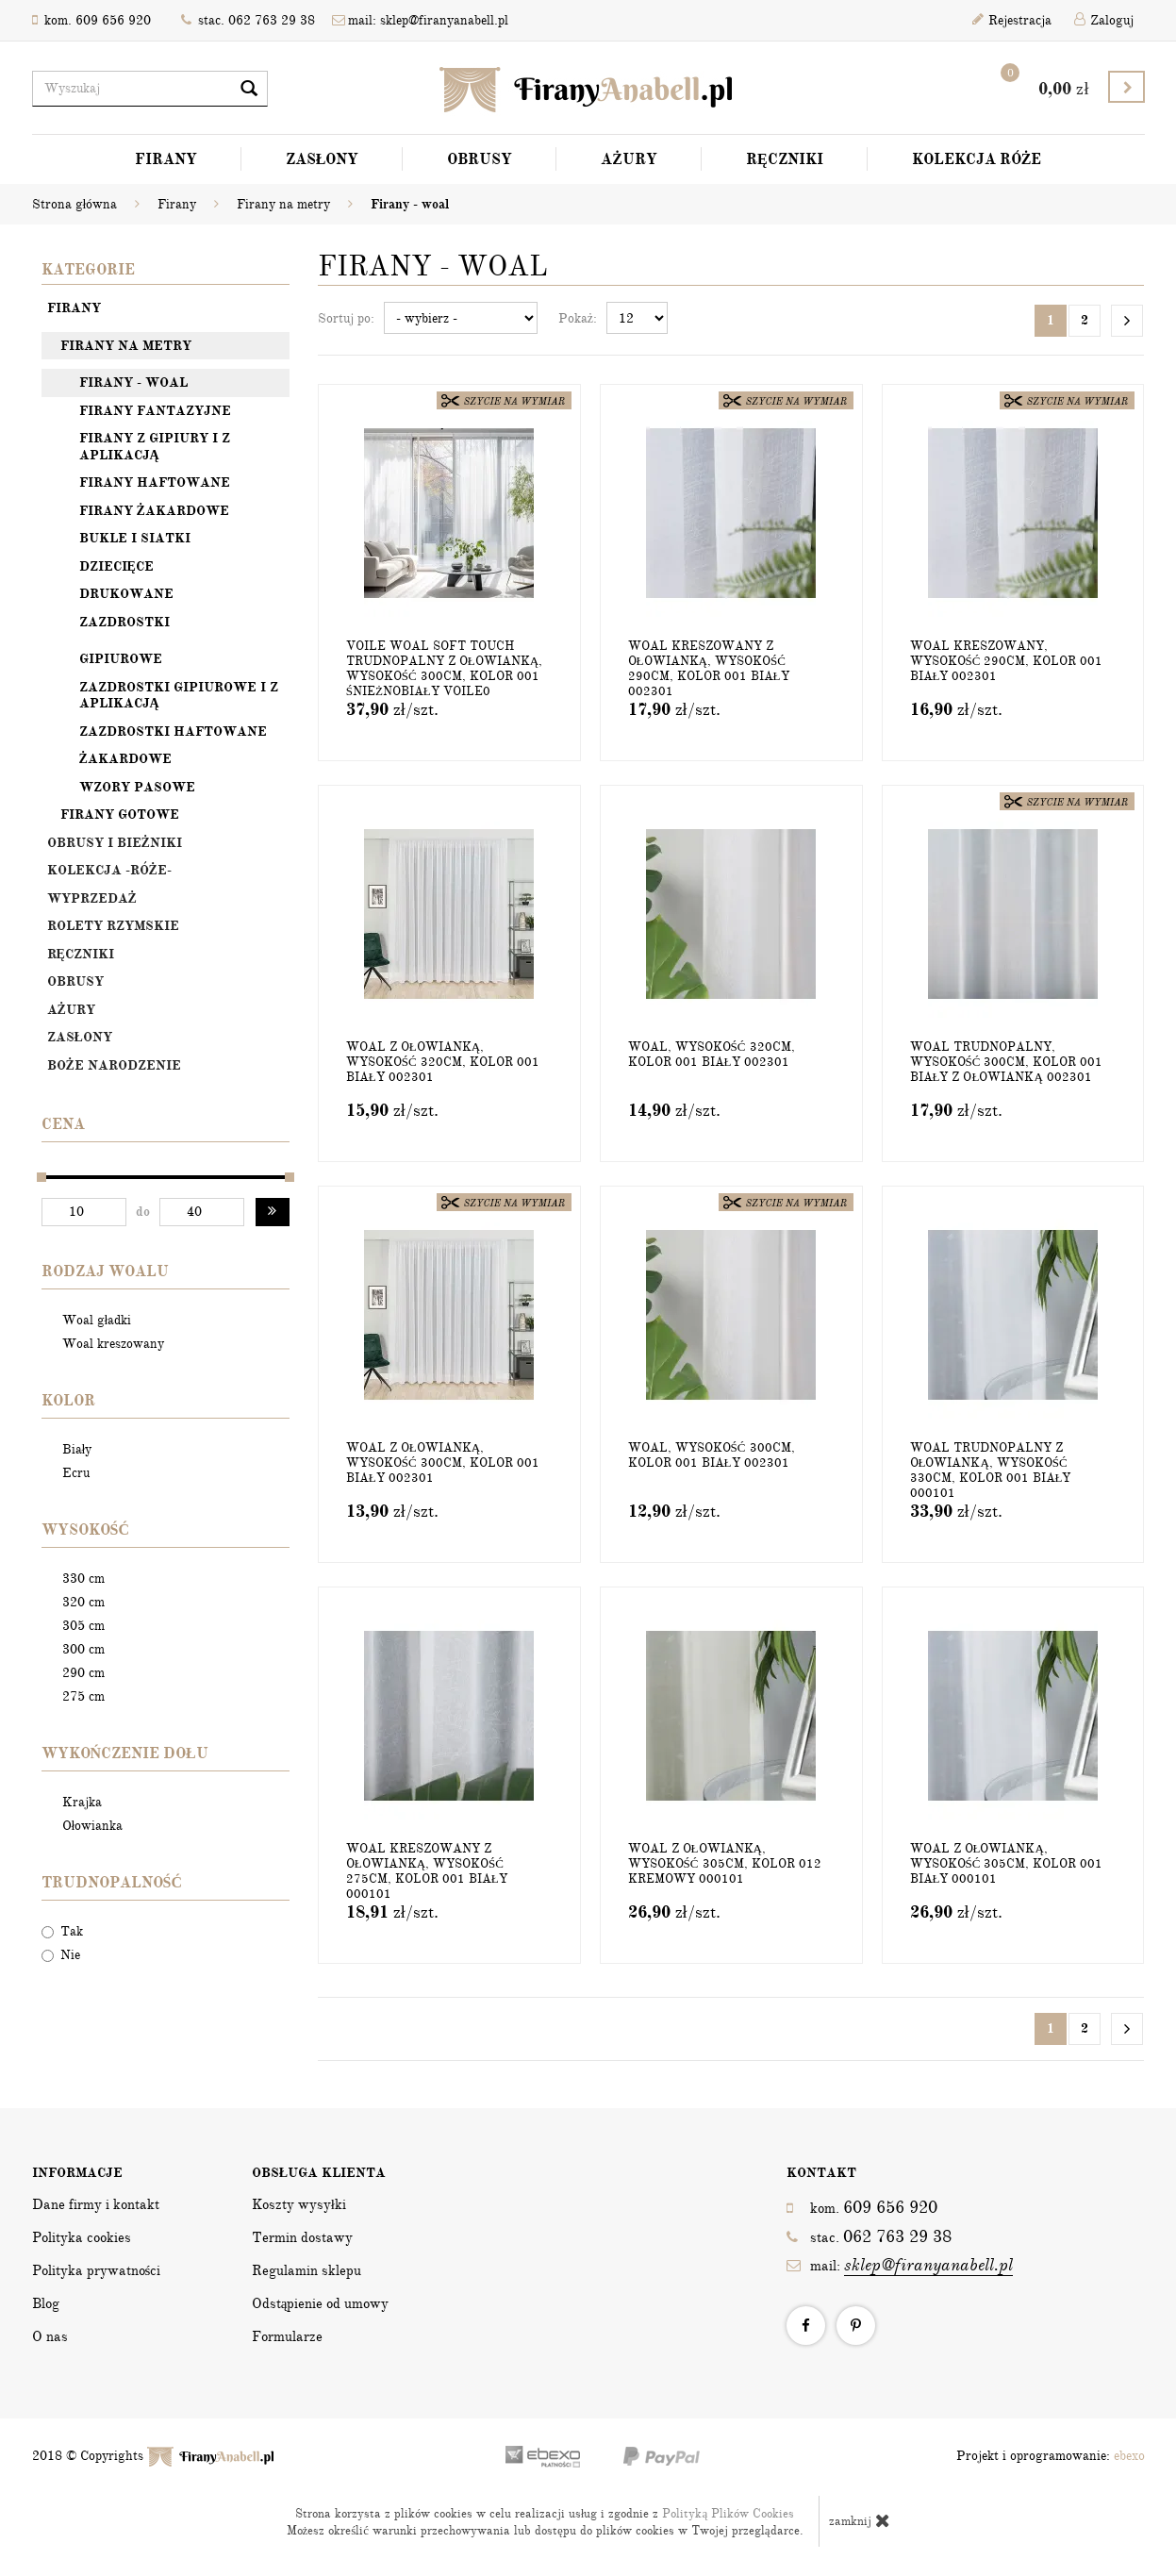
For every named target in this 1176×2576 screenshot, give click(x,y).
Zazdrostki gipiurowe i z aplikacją (178, 695)
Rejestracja (1012, 20)
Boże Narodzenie (114, 1065)
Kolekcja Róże (977, 159)
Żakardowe (125, 759)
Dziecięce (116, 566)
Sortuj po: (346, 318)
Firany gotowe (119, 814)
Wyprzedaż (92, 898)
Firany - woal (133, 382)
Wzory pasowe (137, 787)
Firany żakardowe (154, 511)
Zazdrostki (124, 622)
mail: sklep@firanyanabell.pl (420, 20)
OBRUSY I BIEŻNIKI (114, 843)
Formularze (287, 2336)
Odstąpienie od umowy (320, 2303)
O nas (50, 2336)
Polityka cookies (81, 2237)
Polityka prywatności (96, 2270)
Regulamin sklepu (306, 2270)
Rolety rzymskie (113, 926)
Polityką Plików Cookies (728, 2513)
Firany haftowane (154, 482)
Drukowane (126, 594)
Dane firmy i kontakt (95, 2204)
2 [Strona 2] (1084, 320)
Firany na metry (125, 346)
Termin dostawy (302, 2237)
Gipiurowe (120, 659)
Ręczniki (784, 159)
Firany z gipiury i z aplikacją (154, 446)
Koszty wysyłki (299, 2204)
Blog (45, 2303)
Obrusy (479, 159)
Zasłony (322, 159)
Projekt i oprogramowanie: (1050, 2456)
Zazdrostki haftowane (173, 731)
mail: (900, 2265)
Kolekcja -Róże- (109, 870)
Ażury (629, 159)
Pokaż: (577, 318)
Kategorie (88, 269)
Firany (166, 159)
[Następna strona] (1127, 321)
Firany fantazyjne (155, 411)
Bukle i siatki (134, 538)
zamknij (859, 2520)
